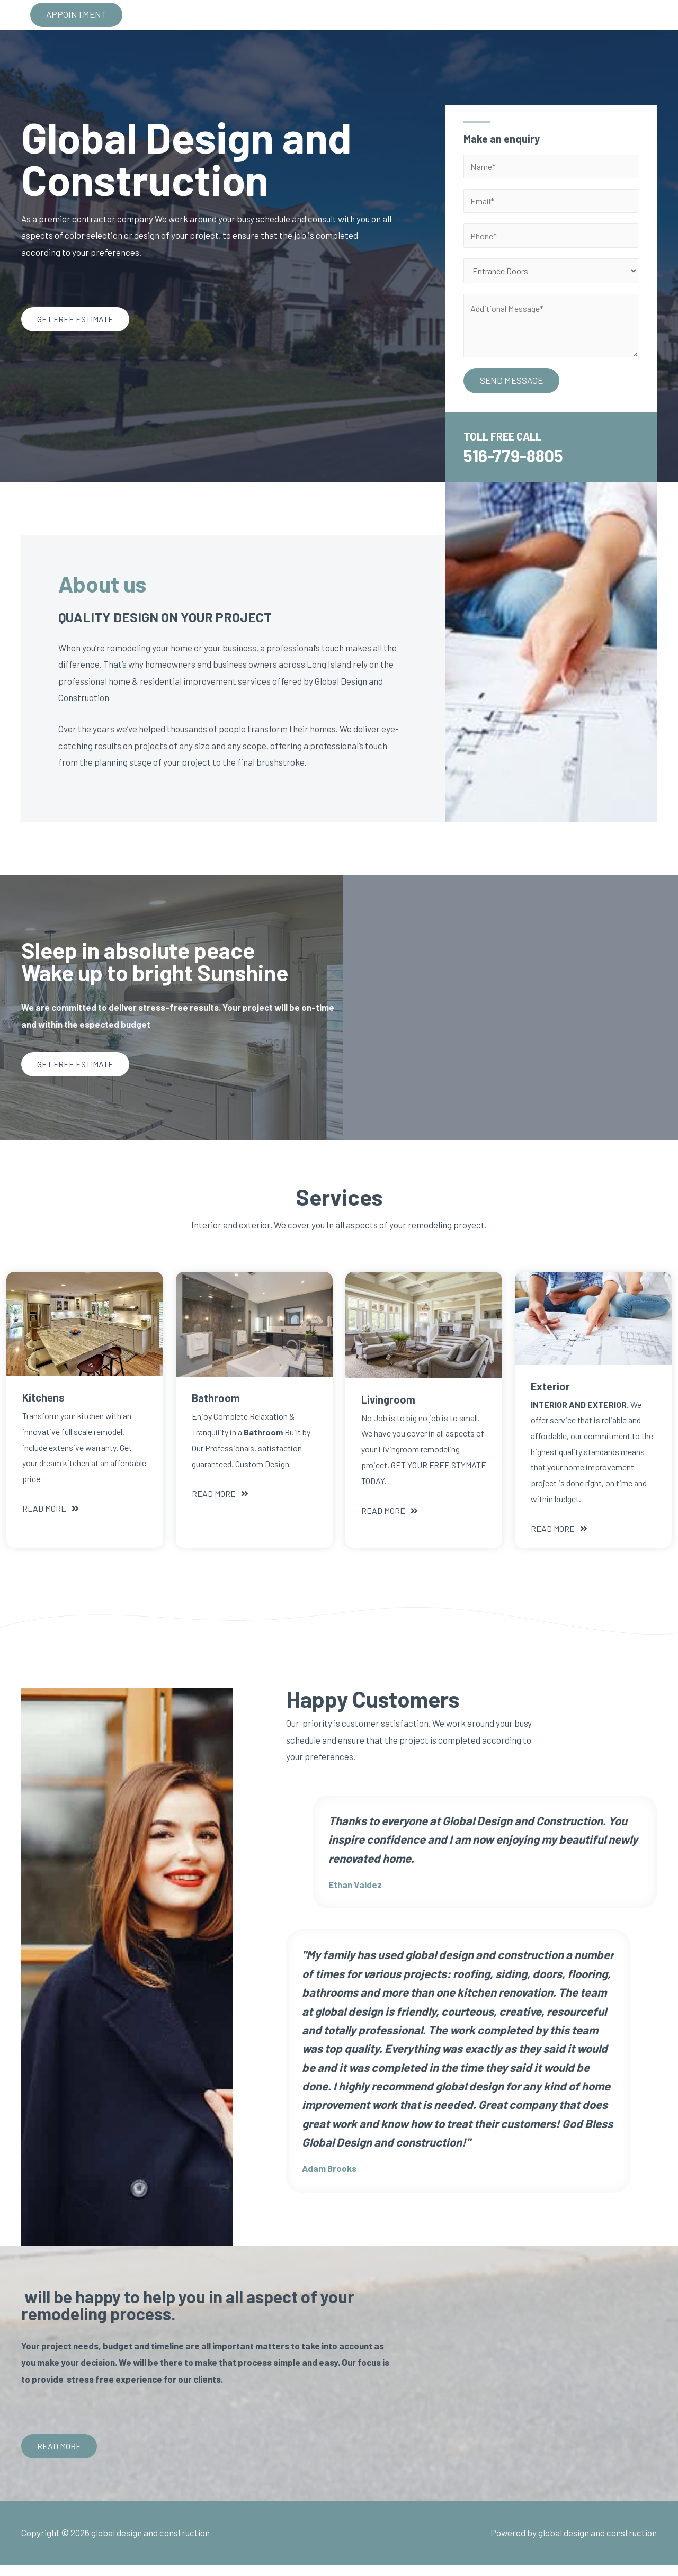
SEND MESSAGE (511, 390)
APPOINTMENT (76, 18)
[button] (75, 325)
